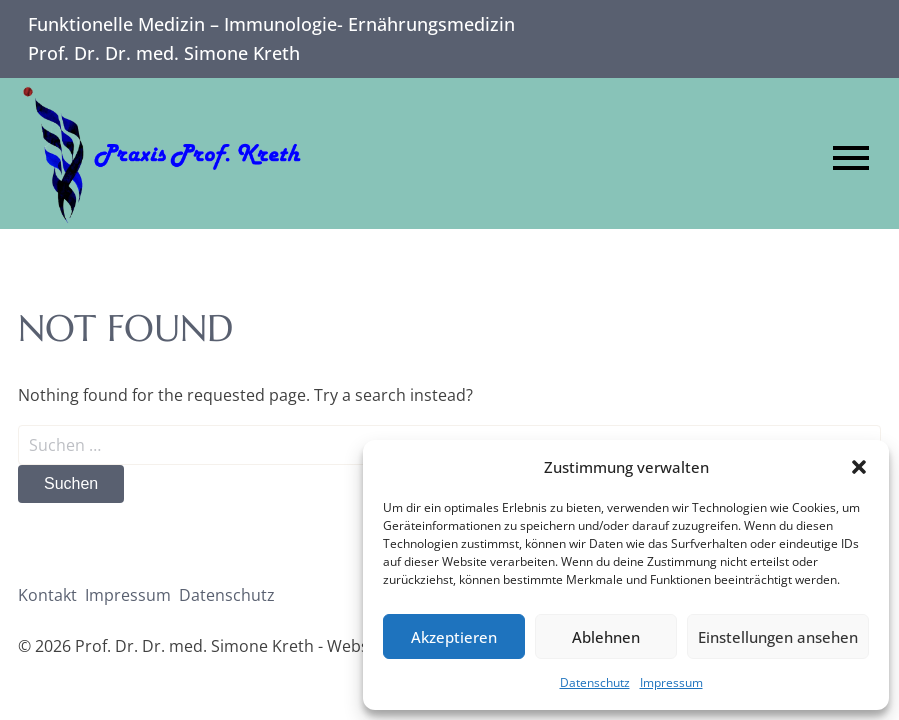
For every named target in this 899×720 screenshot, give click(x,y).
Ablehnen (606, 637)
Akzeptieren (454, 637)
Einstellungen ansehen (778, 637)
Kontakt (47, 595)
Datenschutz (595, 682)
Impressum (671, 682)
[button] (859, 467)
